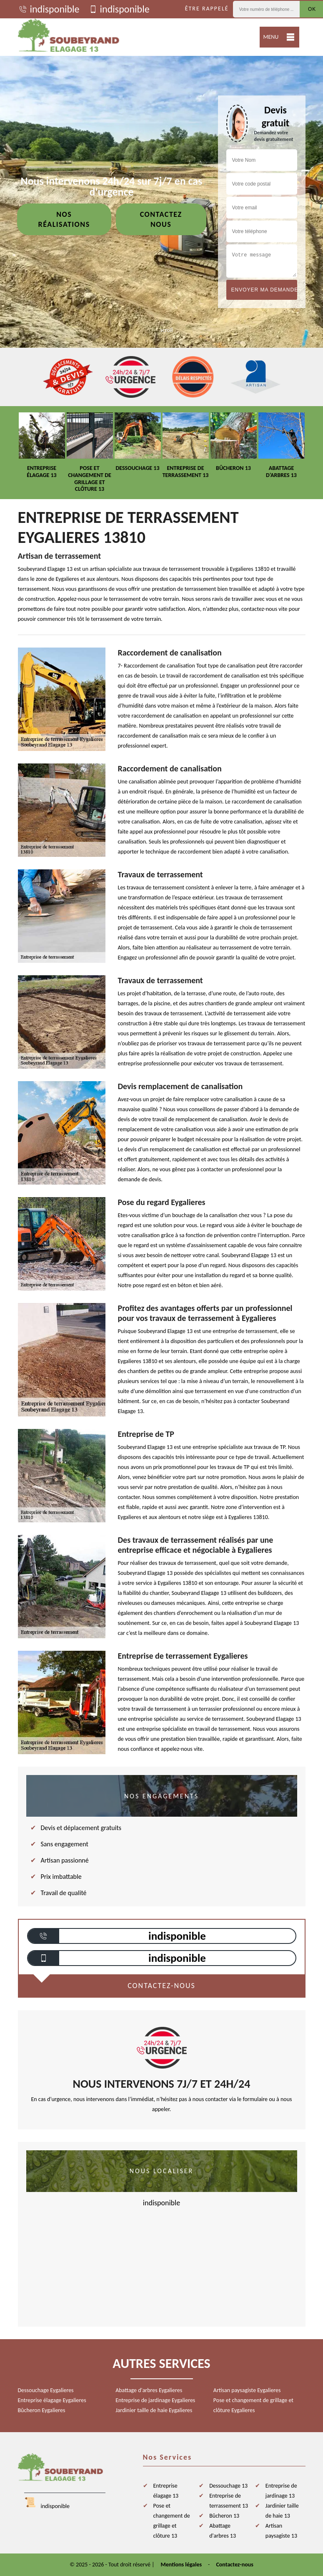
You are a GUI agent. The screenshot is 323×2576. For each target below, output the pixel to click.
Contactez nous (161, 219)
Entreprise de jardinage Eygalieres (155, 2400)
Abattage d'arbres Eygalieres (148, 2390)
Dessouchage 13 (228, 2485)
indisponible (49, 9)
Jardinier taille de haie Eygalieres (153, 2410)
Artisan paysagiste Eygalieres (247, 2390)
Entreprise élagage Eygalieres (52, 2400)
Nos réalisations (64, 219)
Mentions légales (181, 2564)
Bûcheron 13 (224, 2515)
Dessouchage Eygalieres (46, 2390)
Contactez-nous (234, 2564)
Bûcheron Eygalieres (41, 2410)
